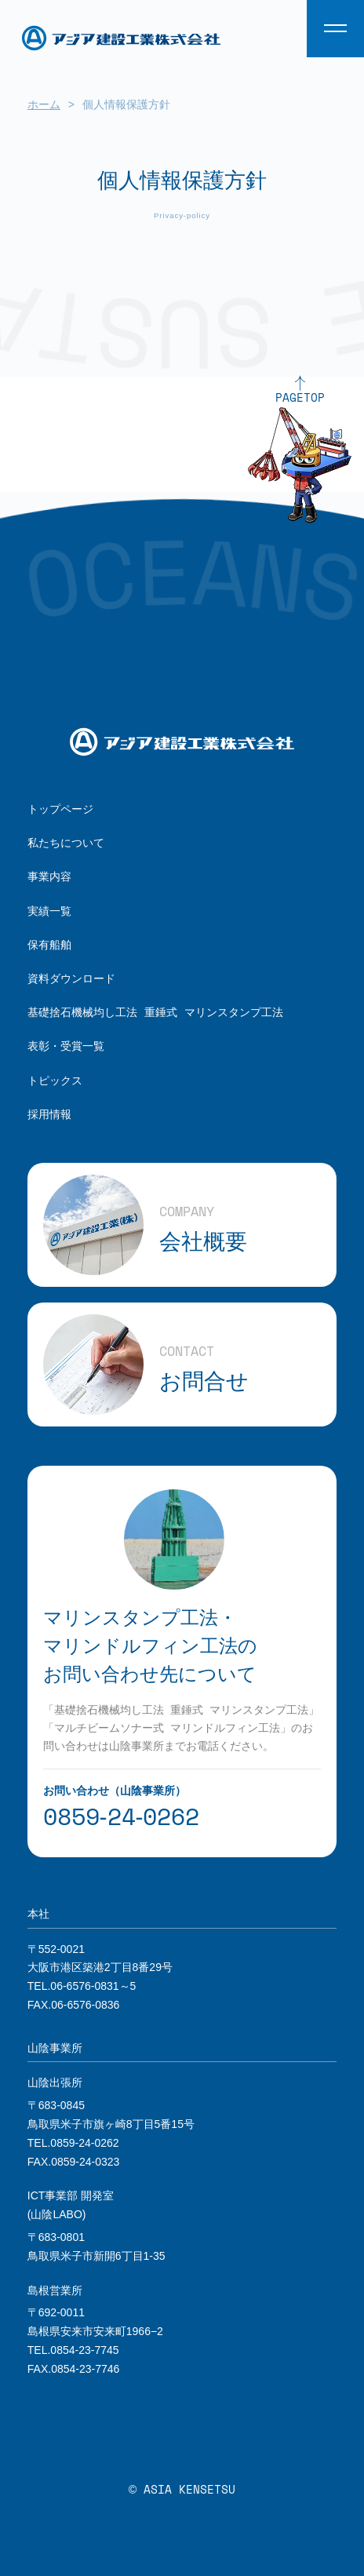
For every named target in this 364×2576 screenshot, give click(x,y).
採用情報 (49, 1114)
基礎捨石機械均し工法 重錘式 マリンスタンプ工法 (155, 1012)
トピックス (54, 1080)
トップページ (60, 808)
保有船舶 (49, 944)
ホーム (43, 104)
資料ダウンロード (71, 978)
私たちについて (65, 842)
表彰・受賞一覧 (65, 1045)
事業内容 (49, 876)
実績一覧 (49, 910)
